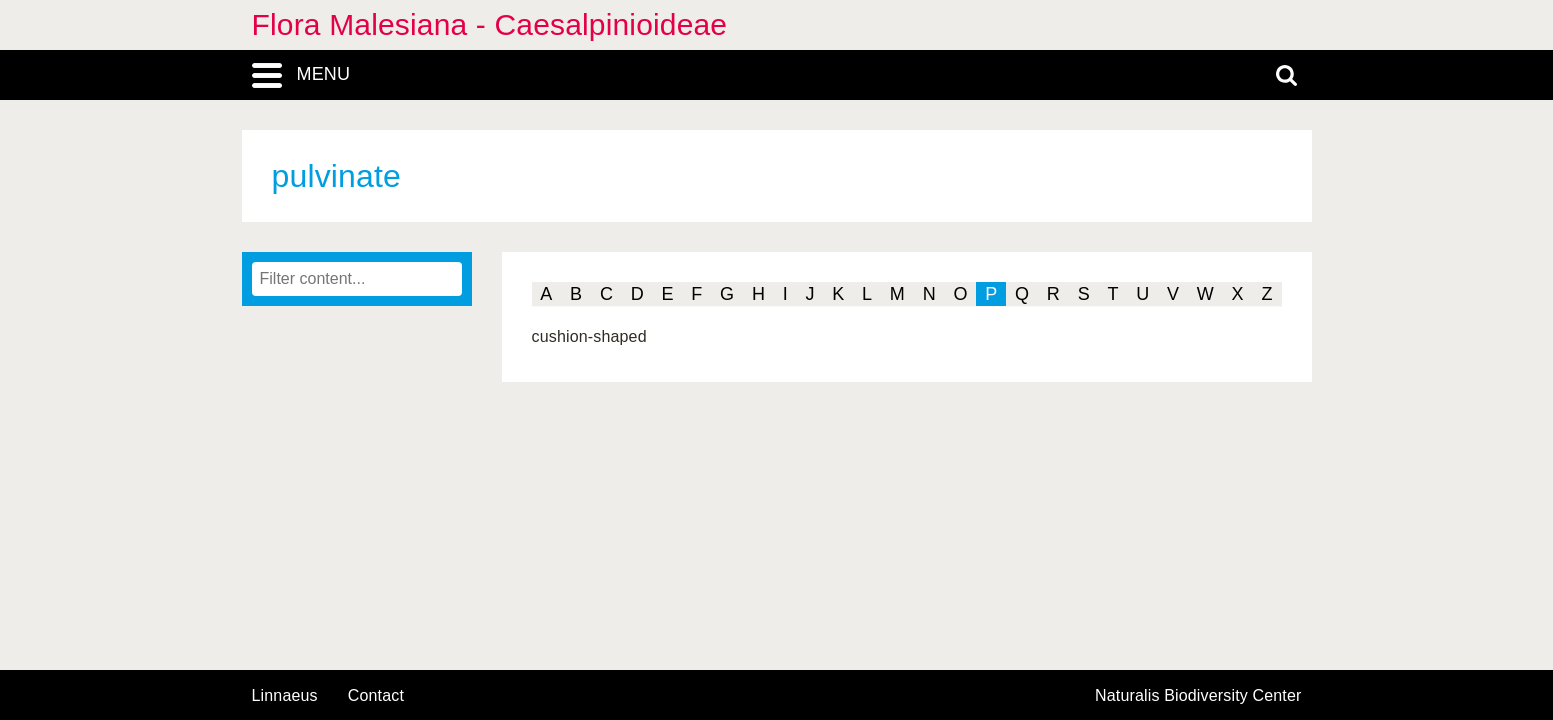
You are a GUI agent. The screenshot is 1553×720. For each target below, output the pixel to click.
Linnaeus (285, 696)
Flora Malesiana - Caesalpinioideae (490, 24)
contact (376, 695)
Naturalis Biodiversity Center (1198, 696)
